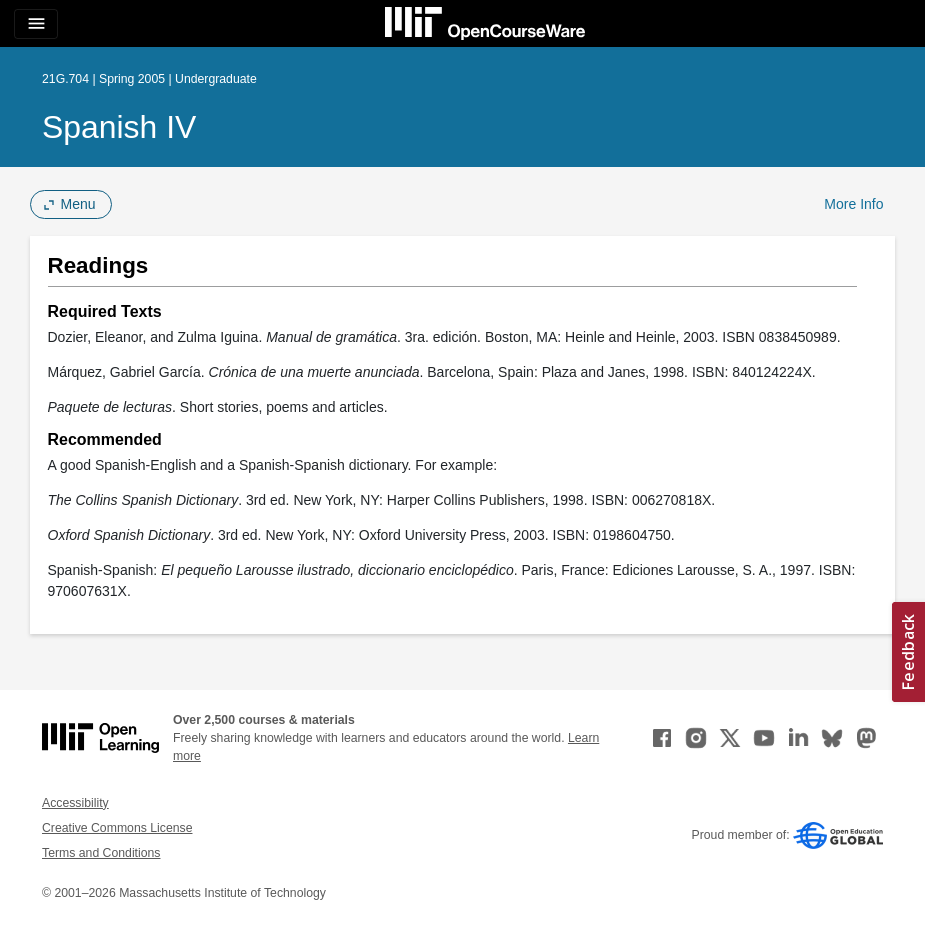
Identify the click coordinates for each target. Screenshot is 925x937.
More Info (853, 204)
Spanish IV (119, 127)
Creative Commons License (117, 828)
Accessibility (75, 803)
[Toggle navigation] (36, 24)
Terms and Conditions (101, 853)
